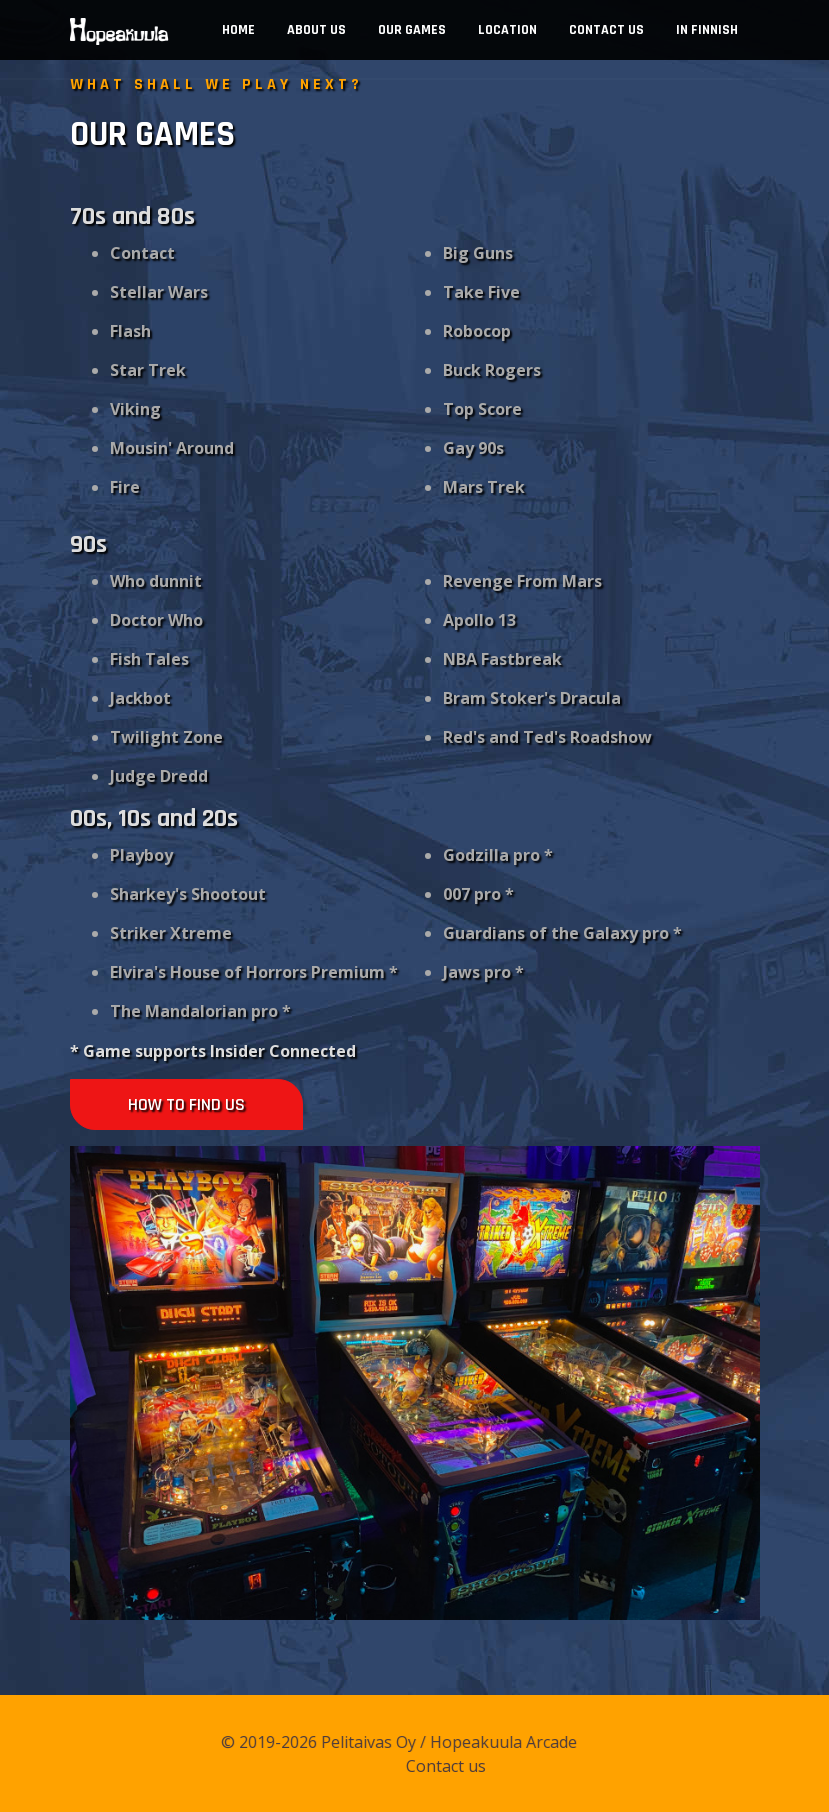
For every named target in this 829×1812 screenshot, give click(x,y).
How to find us (186, 1104)
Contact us (606, 30)
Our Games (412, 30)
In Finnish (707, 30)
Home (238, 30)
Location (507, 30)
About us (316, 30)
